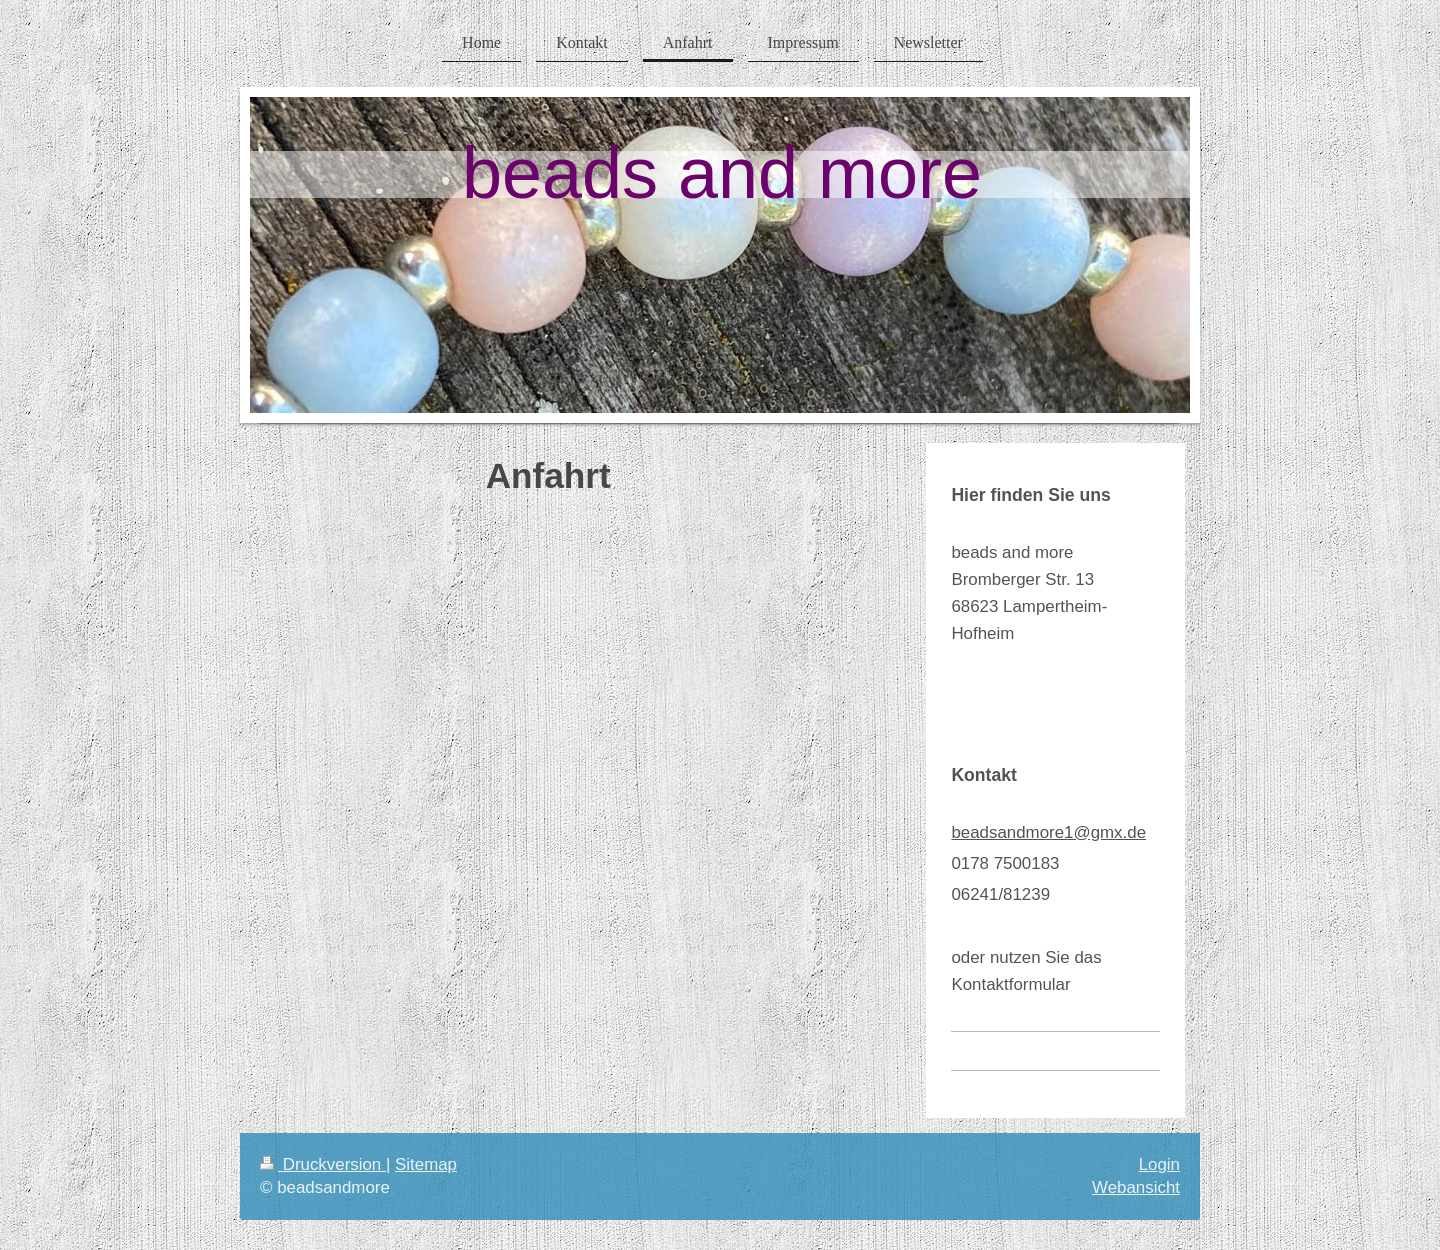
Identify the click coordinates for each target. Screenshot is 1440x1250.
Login (1159, 1164)
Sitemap (426, 1164)
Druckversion (323, 1164)
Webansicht (1136, 1187)
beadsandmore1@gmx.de (1048, 832)
